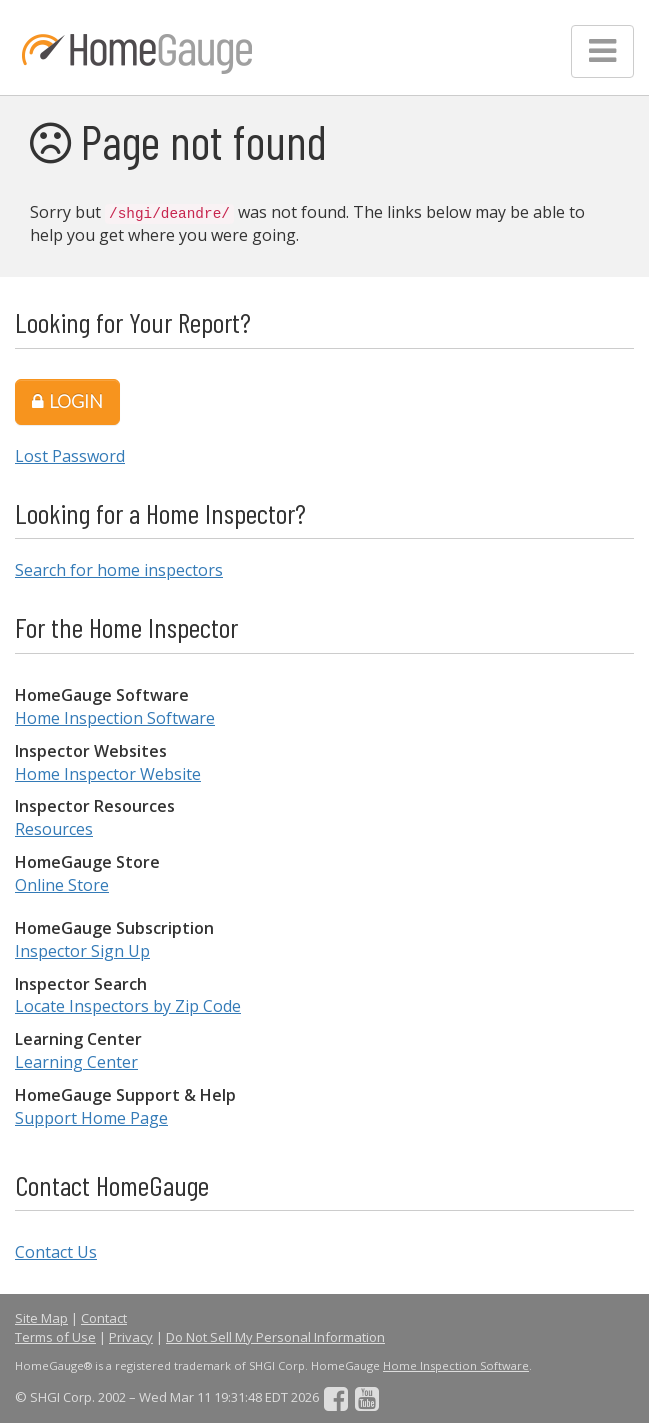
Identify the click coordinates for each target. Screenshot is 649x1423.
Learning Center (76, 1062)
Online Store (62, 885)
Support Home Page (91, 1118)
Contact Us (56, 1252)
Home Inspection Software (115, 718)
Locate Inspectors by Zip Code (128, 1006)
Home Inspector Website (108, 774)
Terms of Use (55, 1337)
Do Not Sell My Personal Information (275, 1337)
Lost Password (70, 456)
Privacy (131, 1337)
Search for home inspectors (119, 570)
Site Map (41, 1318)
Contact (104, 1318)
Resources (54, 829)
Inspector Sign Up (82, 951)
